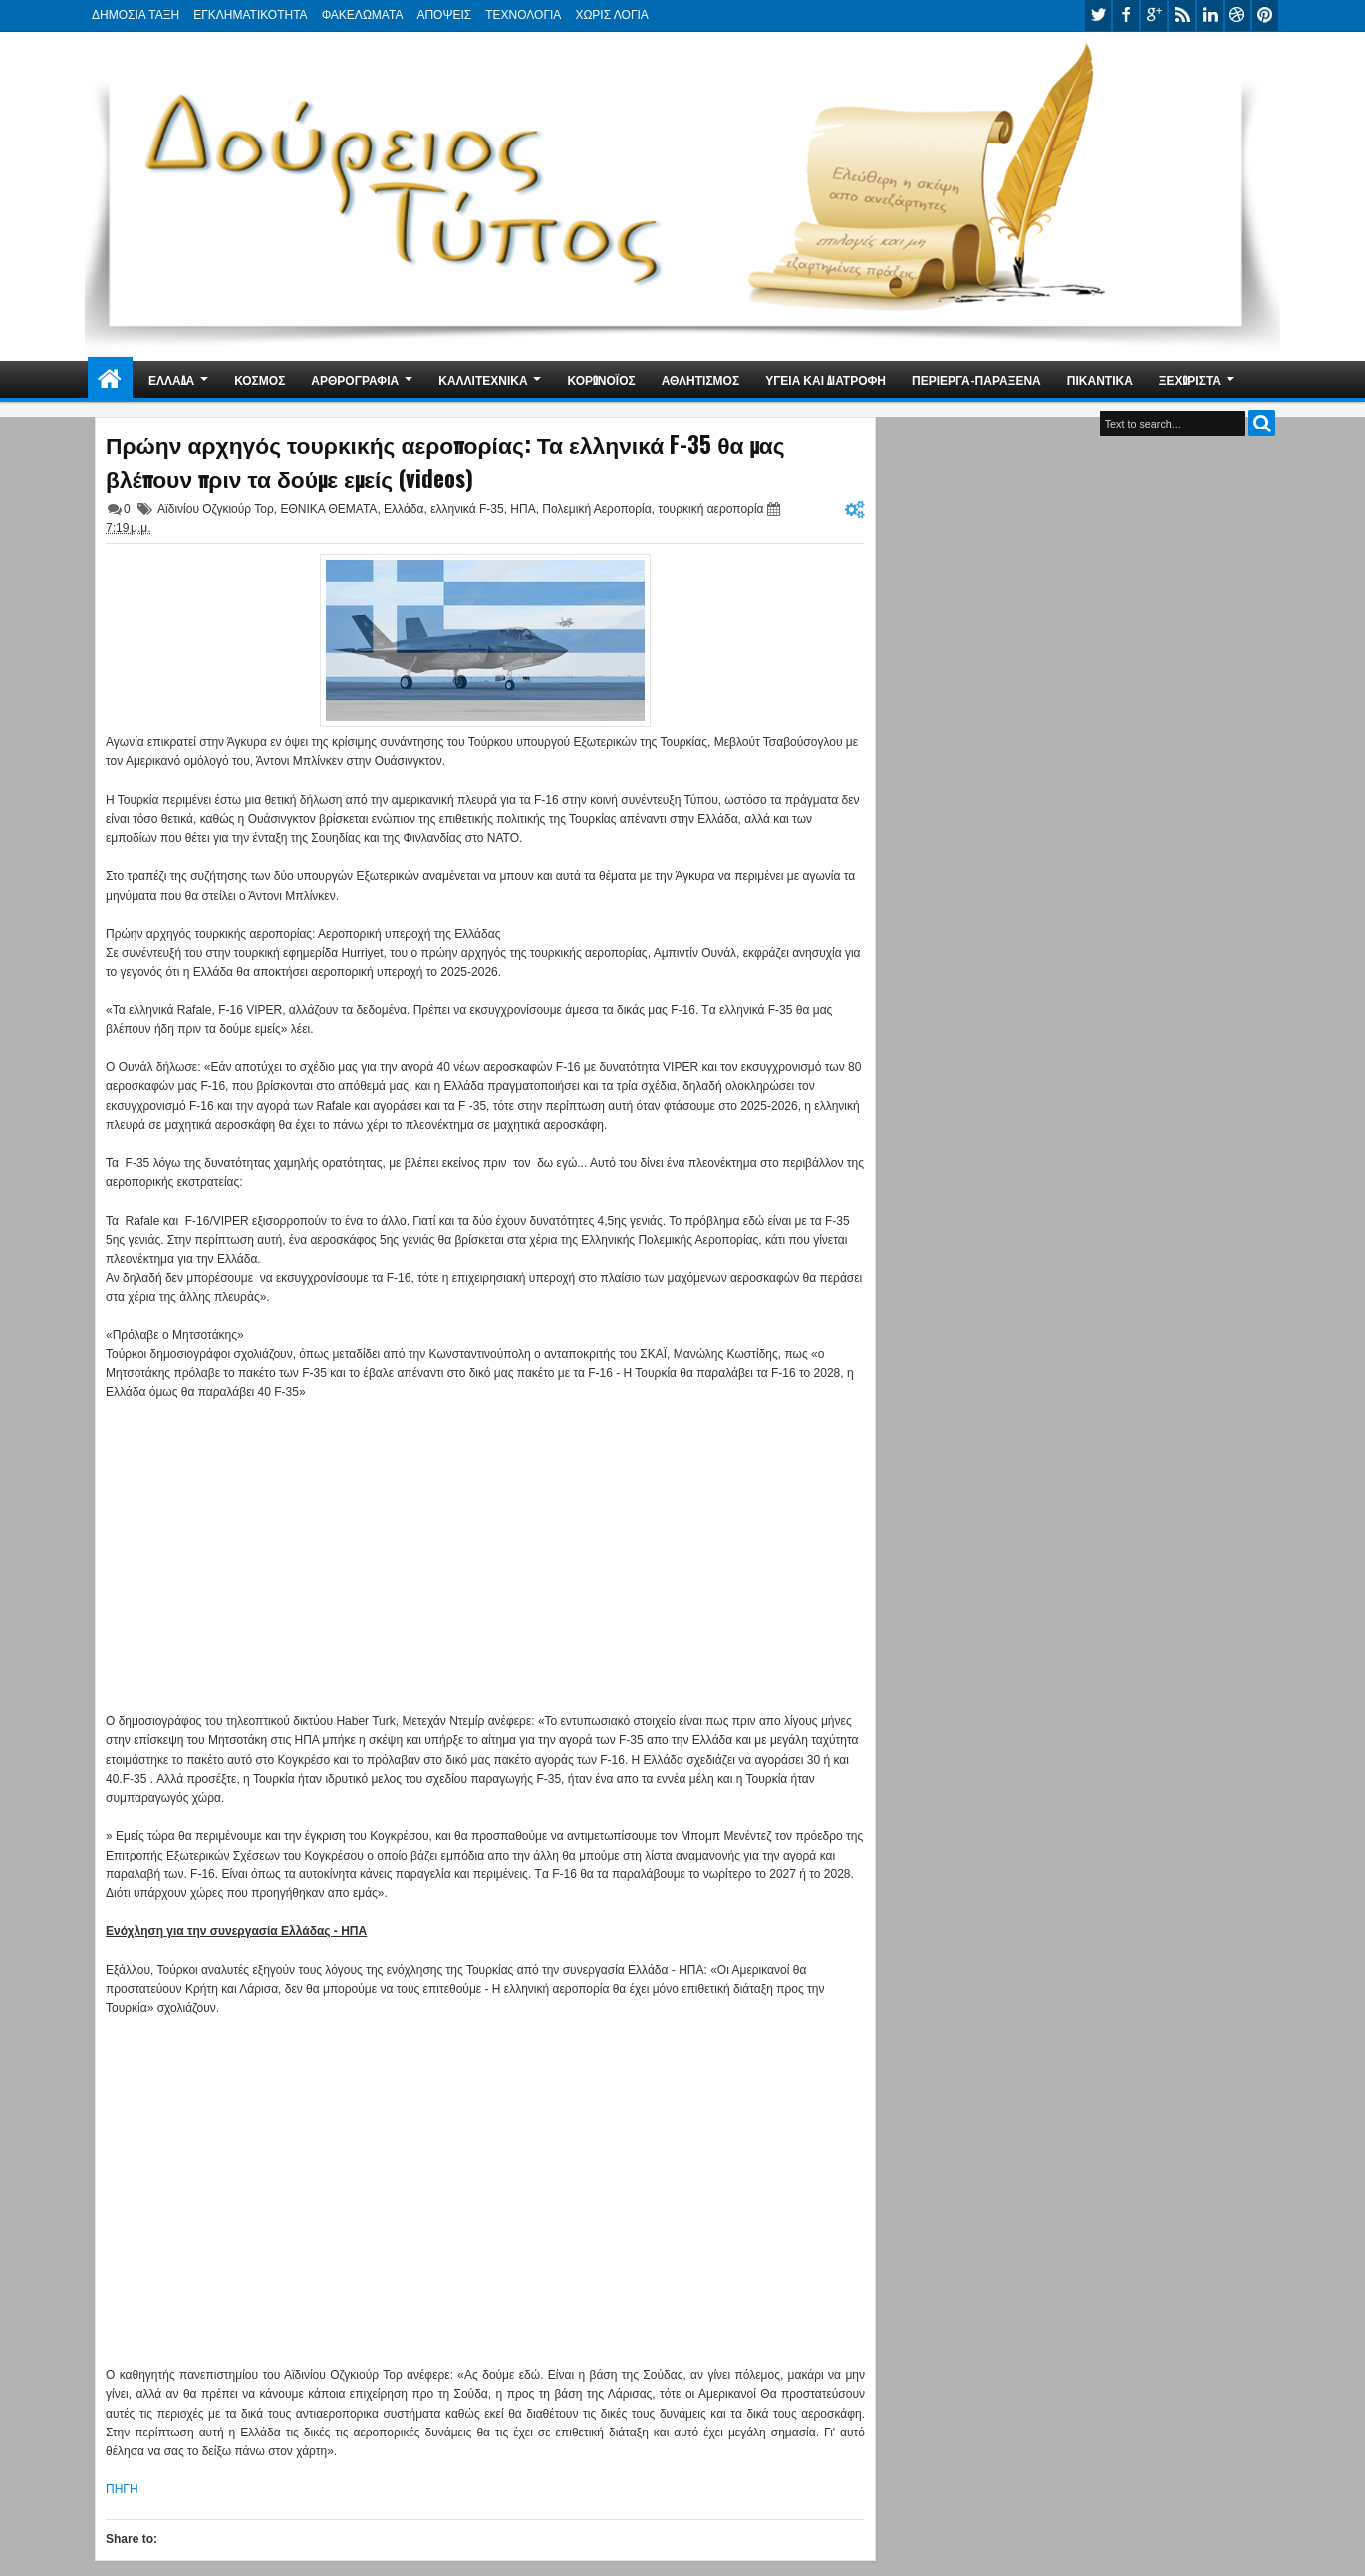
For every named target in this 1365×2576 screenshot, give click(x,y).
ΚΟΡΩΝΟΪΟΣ (602, 379)
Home (110, 379)
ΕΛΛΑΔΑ (171, 379)
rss (1182, 15)
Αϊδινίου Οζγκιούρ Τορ (215, 509)
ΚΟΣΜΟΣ (259, 379)
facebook (1126, 15)
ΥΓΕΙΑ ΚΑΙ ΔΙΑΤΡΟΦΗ (825, 379)
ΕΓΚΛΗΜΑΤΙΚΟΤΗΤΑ (250, 15)
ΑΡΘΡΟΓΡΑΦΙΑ (355, 379)
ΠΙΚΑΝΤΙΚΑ (1100, 379)
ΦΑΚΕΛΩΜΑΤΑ (363, 15)
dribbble (1237, 15)
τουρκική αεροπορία (710, 509)
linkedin (1210, 15)
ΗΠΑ (522, 509)
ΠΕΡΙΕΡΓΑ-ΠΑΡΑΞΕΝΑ (976, 379)
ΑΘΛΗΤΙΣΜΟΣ (700, 379)
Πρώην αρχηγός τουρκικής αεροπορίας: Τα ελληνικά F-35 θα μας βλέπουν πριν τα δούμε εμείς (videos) (445, 461)
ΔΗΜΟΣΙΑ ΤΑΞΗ (135, 15)
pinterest (1265, 15)
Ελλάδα (403, 509)
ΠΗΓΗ (122, 2489)
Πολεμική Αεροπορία (596, 509)
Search (1261, 423)
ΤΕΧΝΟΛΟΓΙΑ (523, 15)
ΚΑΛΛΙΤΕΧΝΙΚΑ (482, 379)
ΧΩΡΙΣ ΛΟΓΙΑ (611, 15)
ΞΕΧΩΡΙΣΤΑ (1190, 379)
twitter (1098, 15)
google (1154, 15)
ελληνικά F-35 (467, 509)
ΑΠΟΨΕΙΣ (443, 15)
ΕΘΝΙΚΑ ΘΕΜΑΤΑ (328, 509)
